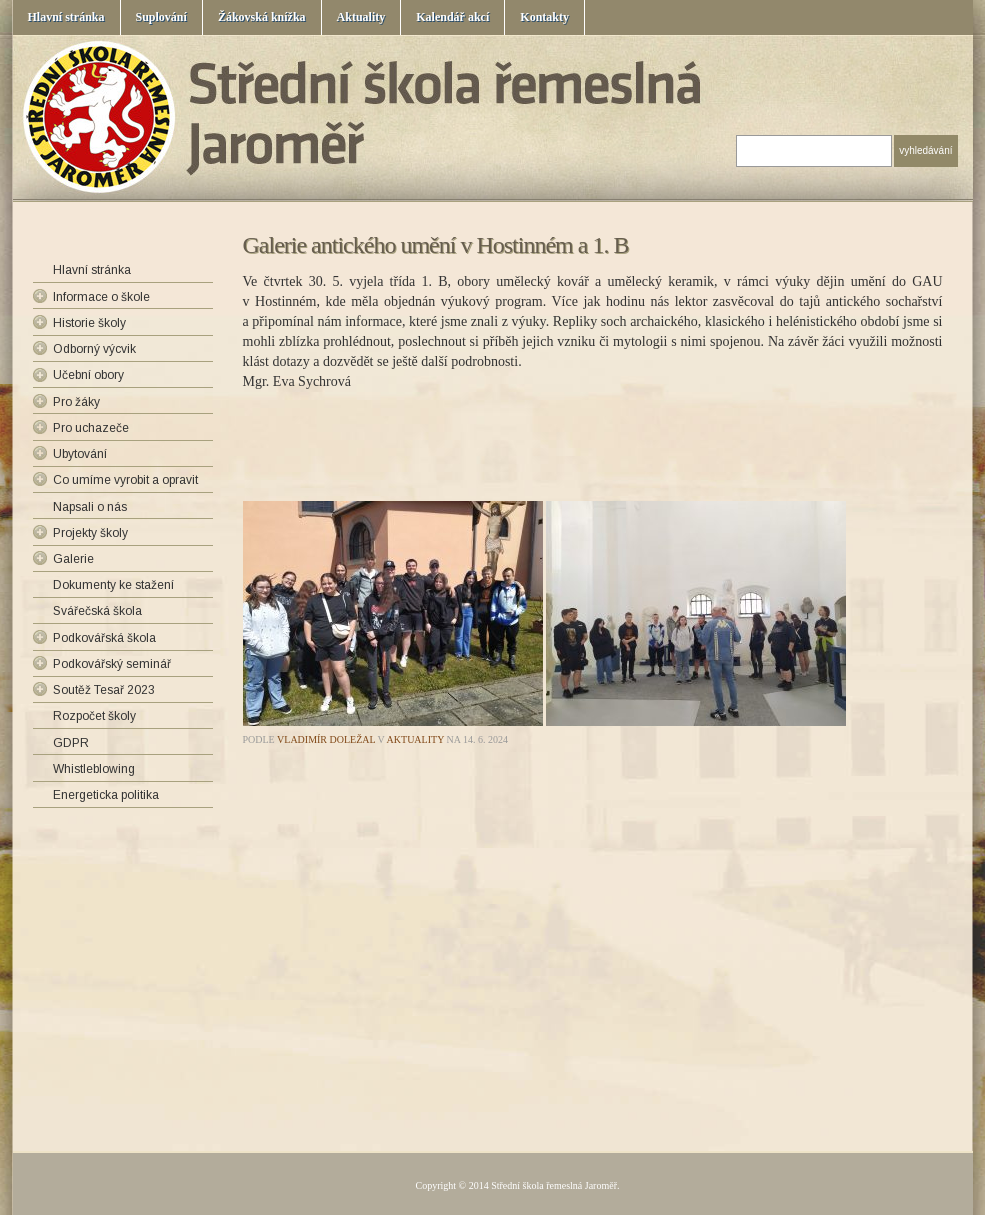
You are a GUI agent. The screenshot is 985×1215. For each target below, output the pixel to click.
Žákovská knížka (262, 17)
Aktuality (361, 17)
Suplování (161, 17)
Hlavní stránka (66, 17)
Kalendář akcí (452, 17)
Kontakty (544, 17)
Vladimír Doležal (326, 739)
